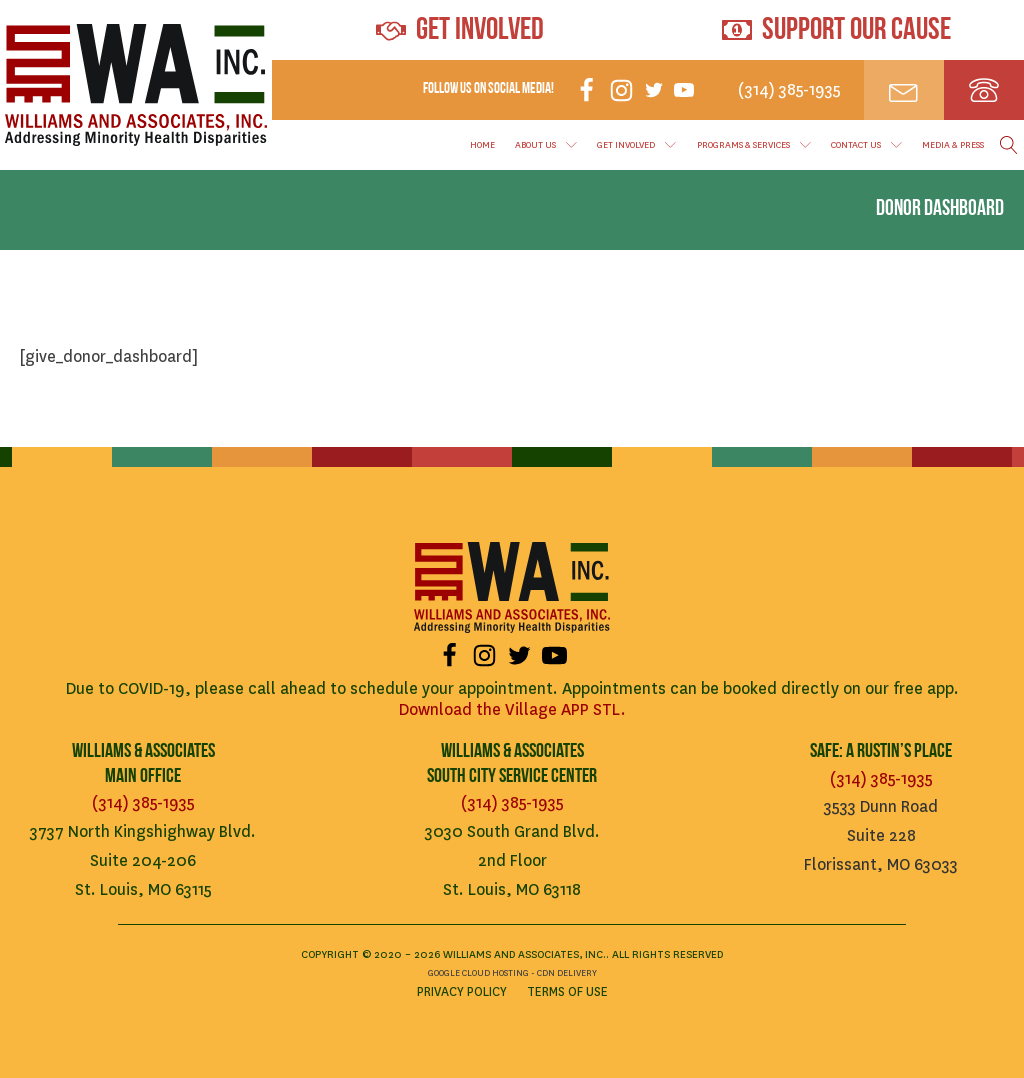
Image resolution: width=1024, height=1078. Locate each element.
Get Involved (636, 145)
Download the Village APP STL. (512, 709)
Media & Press (953, 145)
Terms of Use (567, 992)
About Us (546, 145)
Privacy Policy (462, 992)
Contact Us (866, 145)
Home (482, 145)
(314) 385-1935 (143, 802)
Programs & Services (754, 145)
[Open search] (1009, 145)
